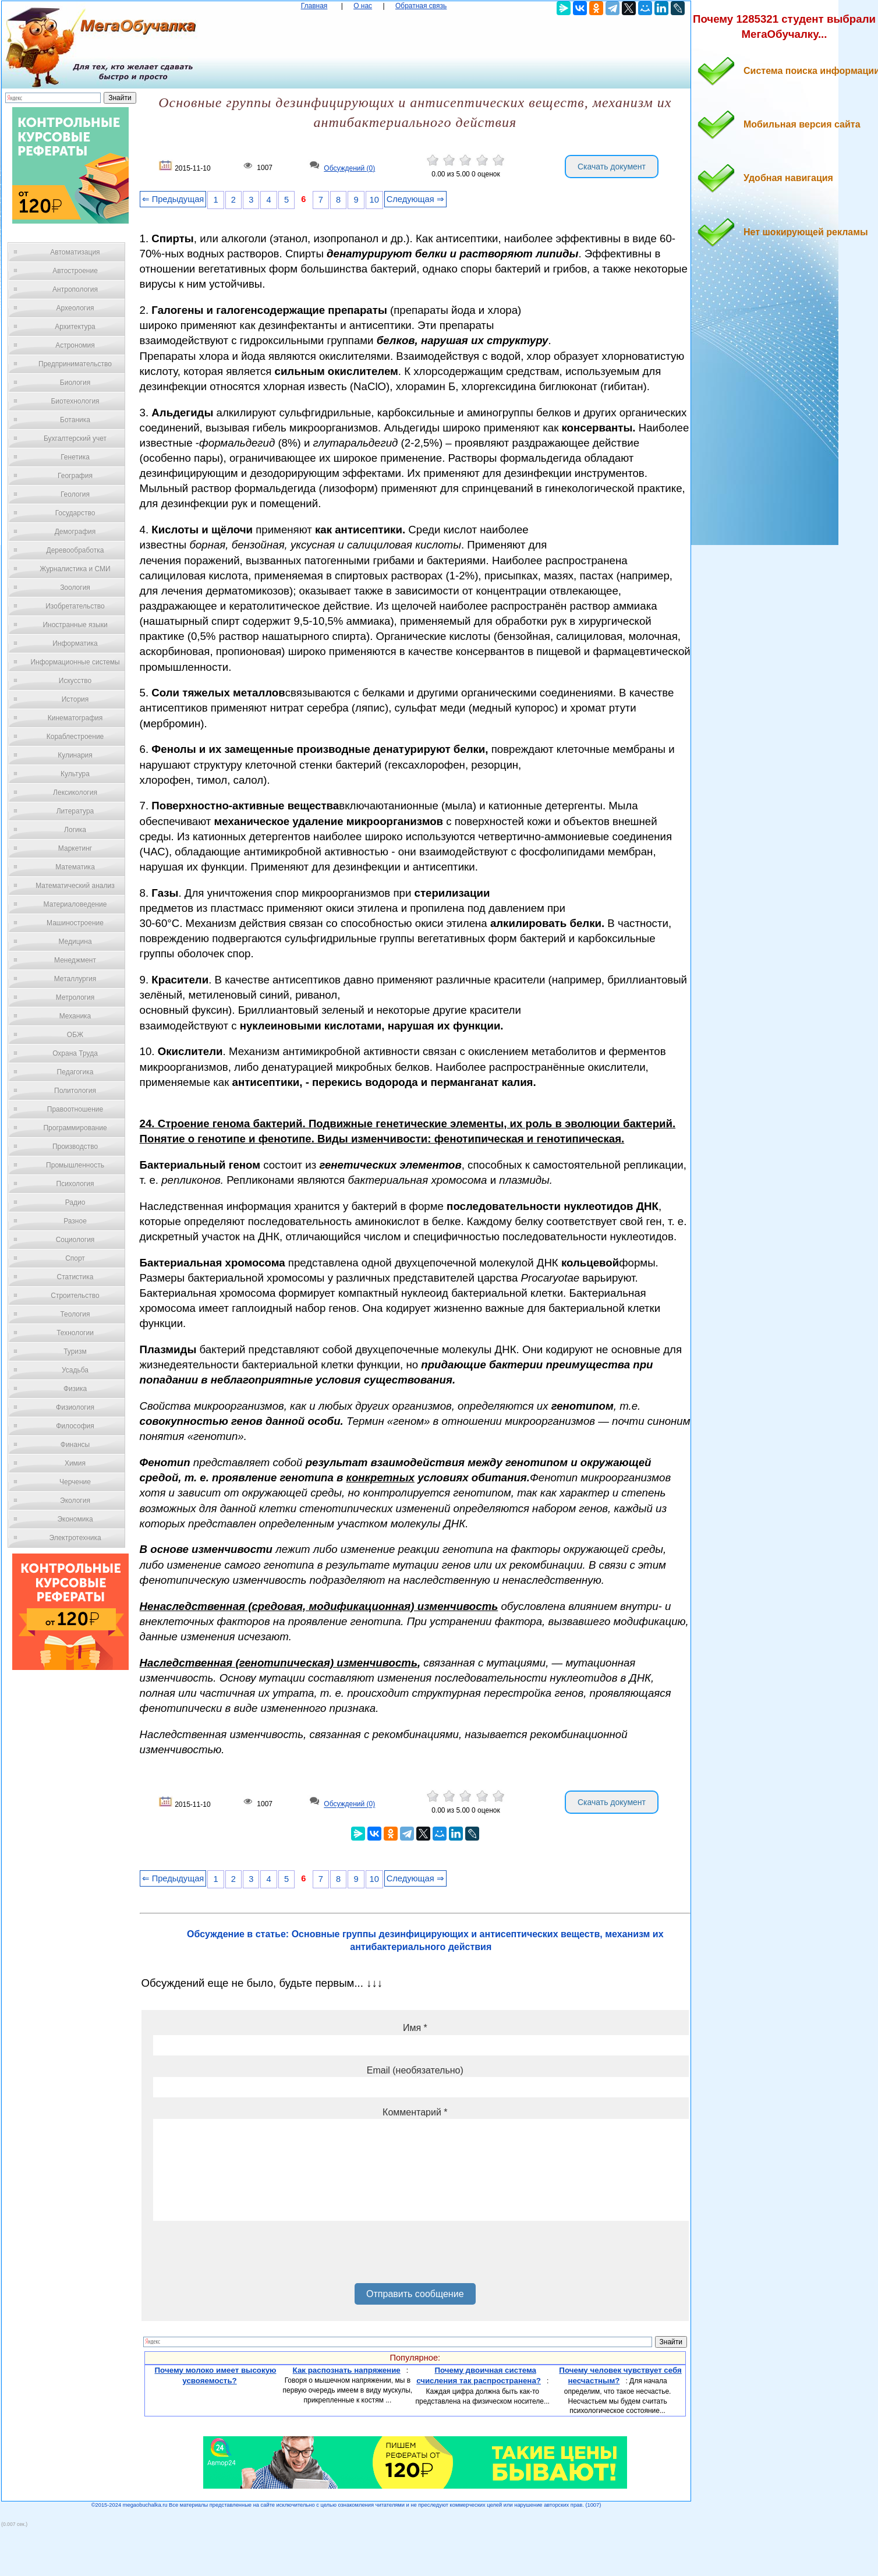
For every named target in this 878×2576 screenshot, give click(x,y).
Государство (75, 513)
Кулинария (75, 755)
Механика (75, 1016)
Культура (75, 774)
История (75, 699)
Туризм (75, 1351)
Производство (75, 1146)
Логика (75, 830)
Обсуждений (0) (349, 168)
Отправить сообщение (414, 2294)
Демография (75, 532)
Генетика (75, 457)
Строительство (75, 1295)
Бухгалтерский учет (75, 438)
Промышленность (75, 1165)
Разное (75, 1221)
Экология (75, 1500)
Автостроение (75, 271)
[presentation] (241, 2256)
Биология (75, 382)
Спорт (75, 1258)
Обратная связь (421, 6)
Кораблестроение (75, 737)
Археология (75, 308)
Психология (75, 1184)
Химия (75, 1463)
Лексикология (75, 792)
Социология (75, 1240)
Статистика (74, 1277)
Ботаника (75, 420)
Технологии (75, 1333)
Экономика (75, 1519)
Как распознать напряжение (347, 2370)
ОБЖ (75, 1035)
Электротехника (75, 1538)
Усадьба (75, 1370)
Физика (75, 1389)
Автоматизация (75, 252)
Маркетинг (75, 848)
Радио (75, 1202)
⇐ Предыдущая (173, 199)
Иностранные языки (75, 625)
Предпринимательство (75, 364)
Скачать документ (612, 166)
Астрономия (75, 345)
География (75, 476)
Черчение (75, 1482)
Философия (75, 1426)
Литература (75, 811)
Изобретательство (75, 606)
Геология (75, 494)
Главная (314, 6)
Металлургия (75, 979)
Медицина (74, 941)
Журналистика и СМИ (75, 569)
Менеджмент (75, 960)
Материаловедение (75, 904)
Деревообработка (75, 550)
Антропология (75, 289)
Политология (75, 1091)
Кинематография (75, 718)
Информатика (75, 643)
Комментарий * (415, 2112)
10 (374, 199)
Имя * (415, 2028)
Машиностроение (75, 923)
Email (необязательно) (415, 2070)
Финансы (75, 1445)
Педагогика (75, 1072)
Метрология (75, 997)
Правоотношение (75, 1109)
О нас (362, 6)
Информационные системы (74, 662)
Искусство (75, 681)
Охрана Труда (75, 1053)
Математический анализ (75, 886)
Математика (75, 867)
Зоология (75, 587)
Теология (75, 1314)
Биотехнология (75, 401)
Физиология (75, 1407)
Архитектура (75, 327)
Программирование (75, 1128)
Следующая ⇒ (415, 199)
